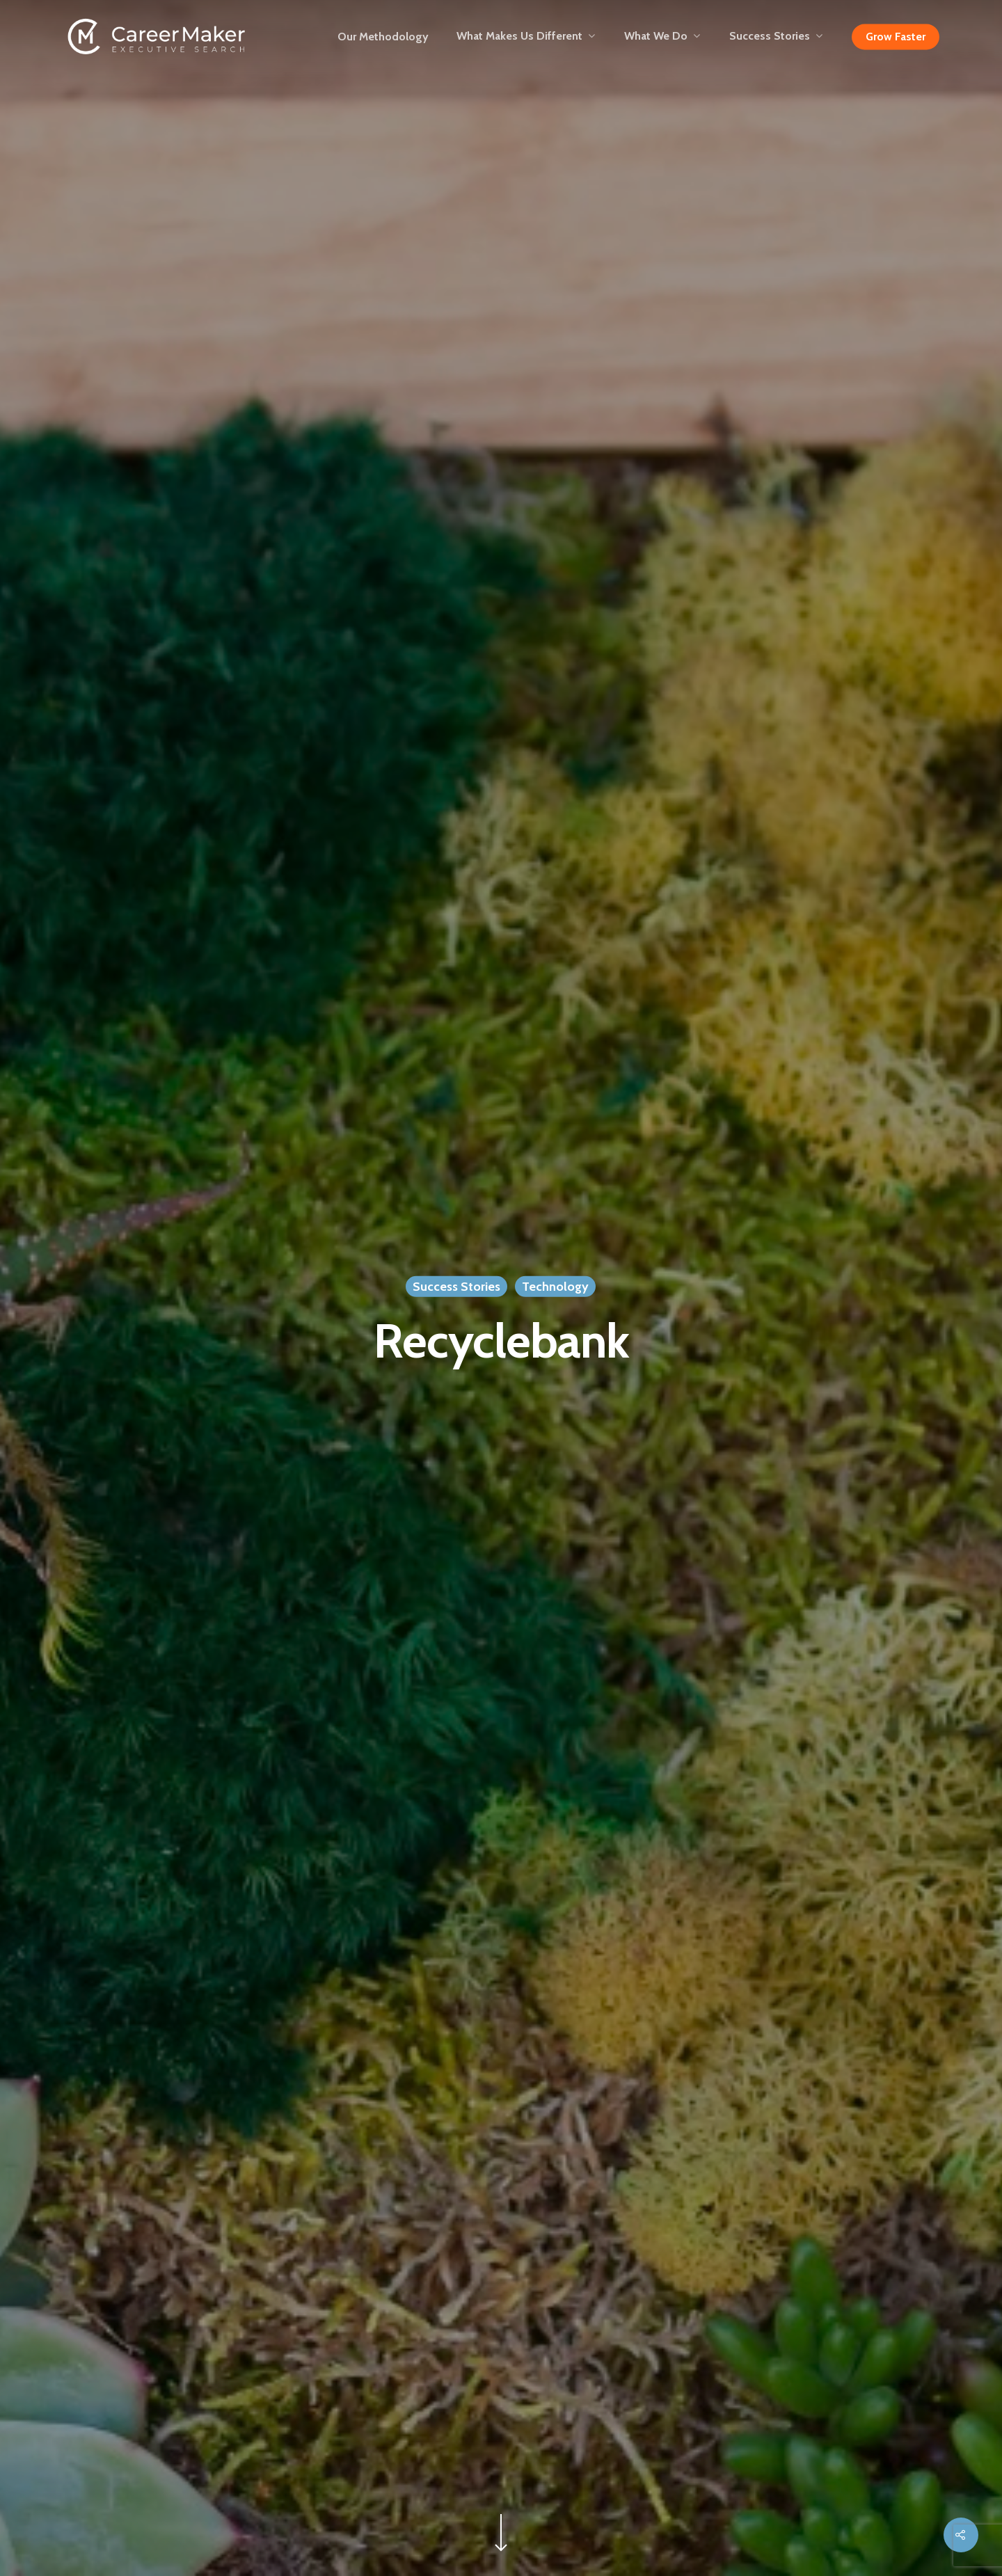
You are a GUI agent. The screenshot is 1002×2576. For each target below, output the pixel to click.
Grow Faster (895, 36)
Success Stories (775, 36)
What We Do (662, 36)
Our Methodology (383, 36)
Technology (555, 1286)
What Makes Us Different (525, 36)
